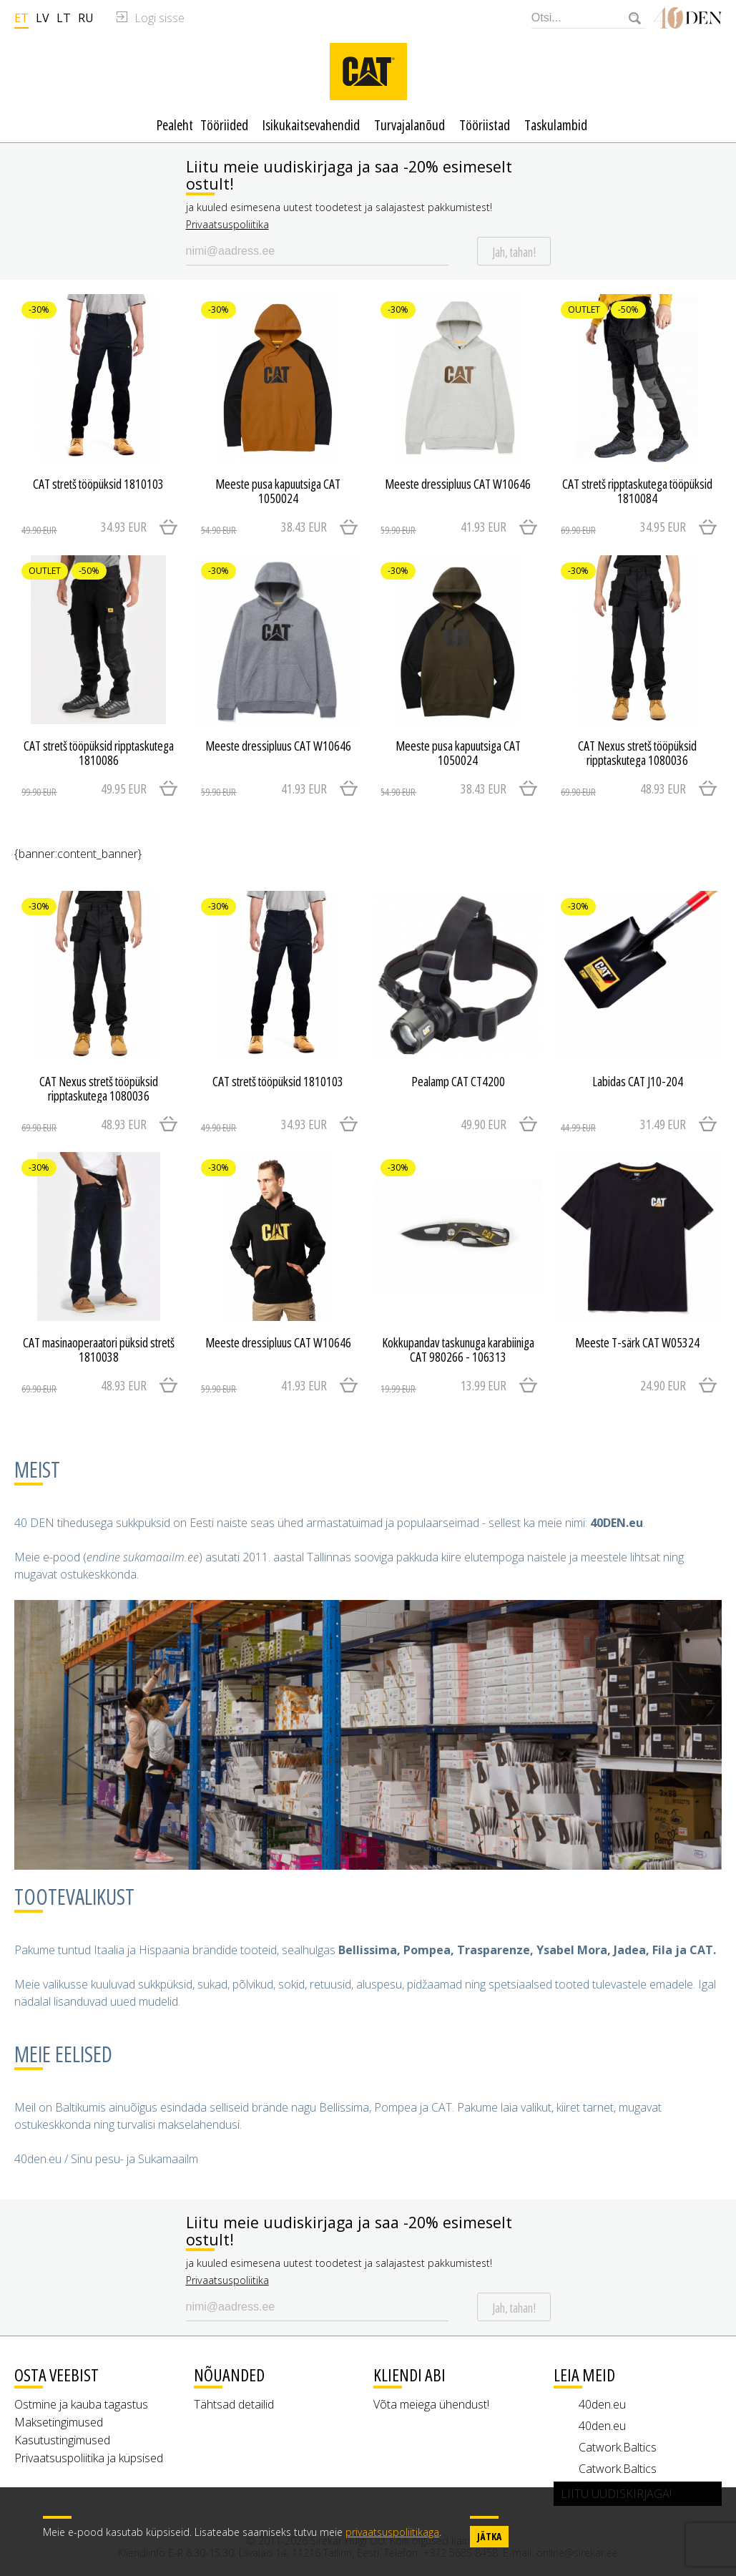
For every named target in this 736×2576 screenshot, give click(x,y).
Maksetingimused (58, 2422)
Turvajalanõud (409, 125)
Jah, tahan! (514, 251)
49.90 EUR (483, 1124)
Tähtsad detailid (234, 2404)
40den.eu (602, 2404)
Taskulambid (555, 125)
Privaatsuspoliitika (227, 224)
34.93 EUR (84, 527)
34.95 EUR (623, 527)
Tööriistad (484, 125)
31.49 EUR (623, 1125)
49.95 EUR (84, 789)
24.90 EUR (663, 1385)
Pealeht (175, 125)
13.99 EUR (443, 1386)
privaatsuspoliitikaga (392, 2532)
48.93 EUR (623, 789)
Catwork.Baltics (618, 2447)
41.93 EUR (443, 527)
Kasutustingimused (62, 2440)
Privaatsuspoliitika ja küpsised (88, 2458)
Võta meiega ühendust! (431, 2404)
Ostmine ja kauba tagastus (81, 2404)
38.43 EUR (263, 527)
